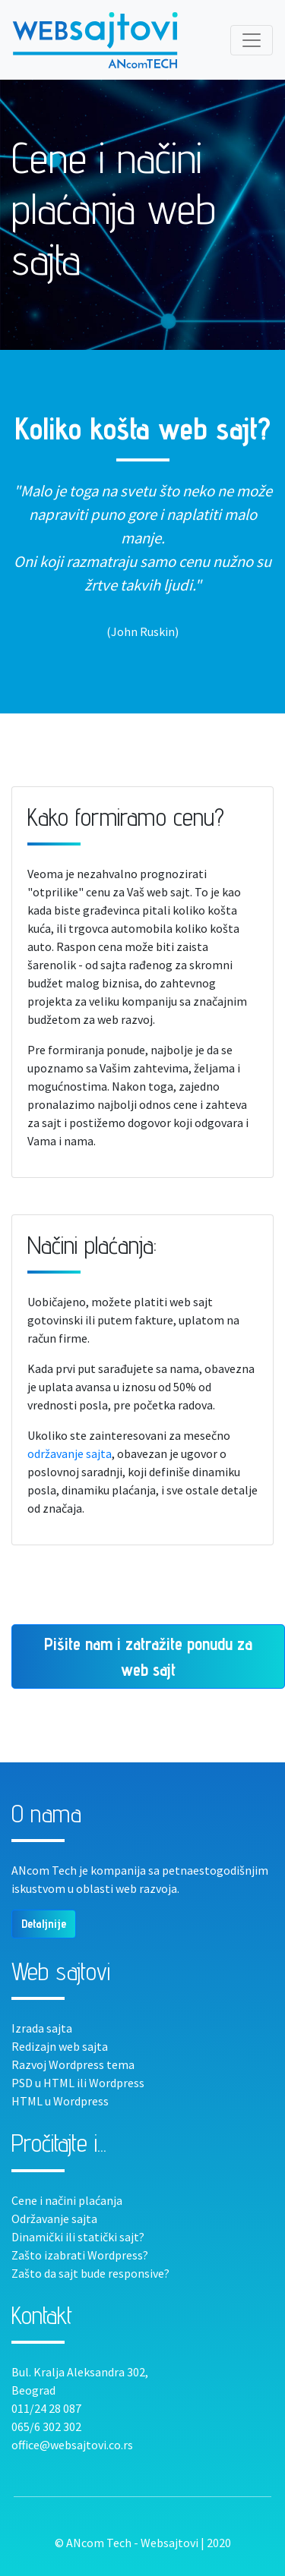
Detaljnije (43, 1923)
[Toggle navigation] (251, 40)
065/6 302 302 (46, 2426)
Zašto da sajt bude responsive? (90, 2273)
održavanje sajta (69, 1453)
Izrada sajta (41, 2028)
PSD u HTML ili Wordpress (77, 2082)
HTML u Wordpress (60, 2100)
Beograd (33, 2390)
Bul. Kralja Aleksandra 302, (79, 2371)
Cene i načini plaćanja (66, 2200)
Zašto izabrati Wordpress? (79, 2255)
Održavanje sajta (54, 2218)
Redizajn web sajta (59, 2046)
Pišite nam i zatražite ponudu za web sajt (148, 1656)
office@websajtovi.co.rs (72, 2444)
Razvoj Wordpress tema (73, 2064)
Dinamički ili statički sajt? (77, 2236)
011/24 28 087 (46, 2408)
